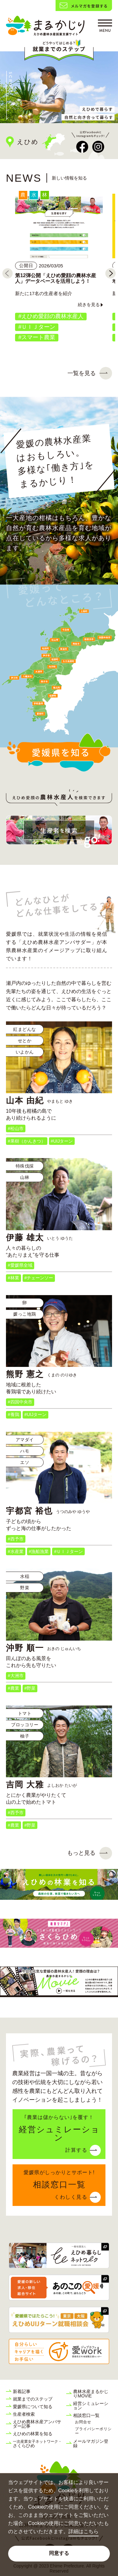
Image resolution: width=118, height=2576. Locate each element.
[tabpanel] (59, 87)
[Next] (110, 273)
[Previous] (7, 273)
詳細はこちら (83, 2531)
